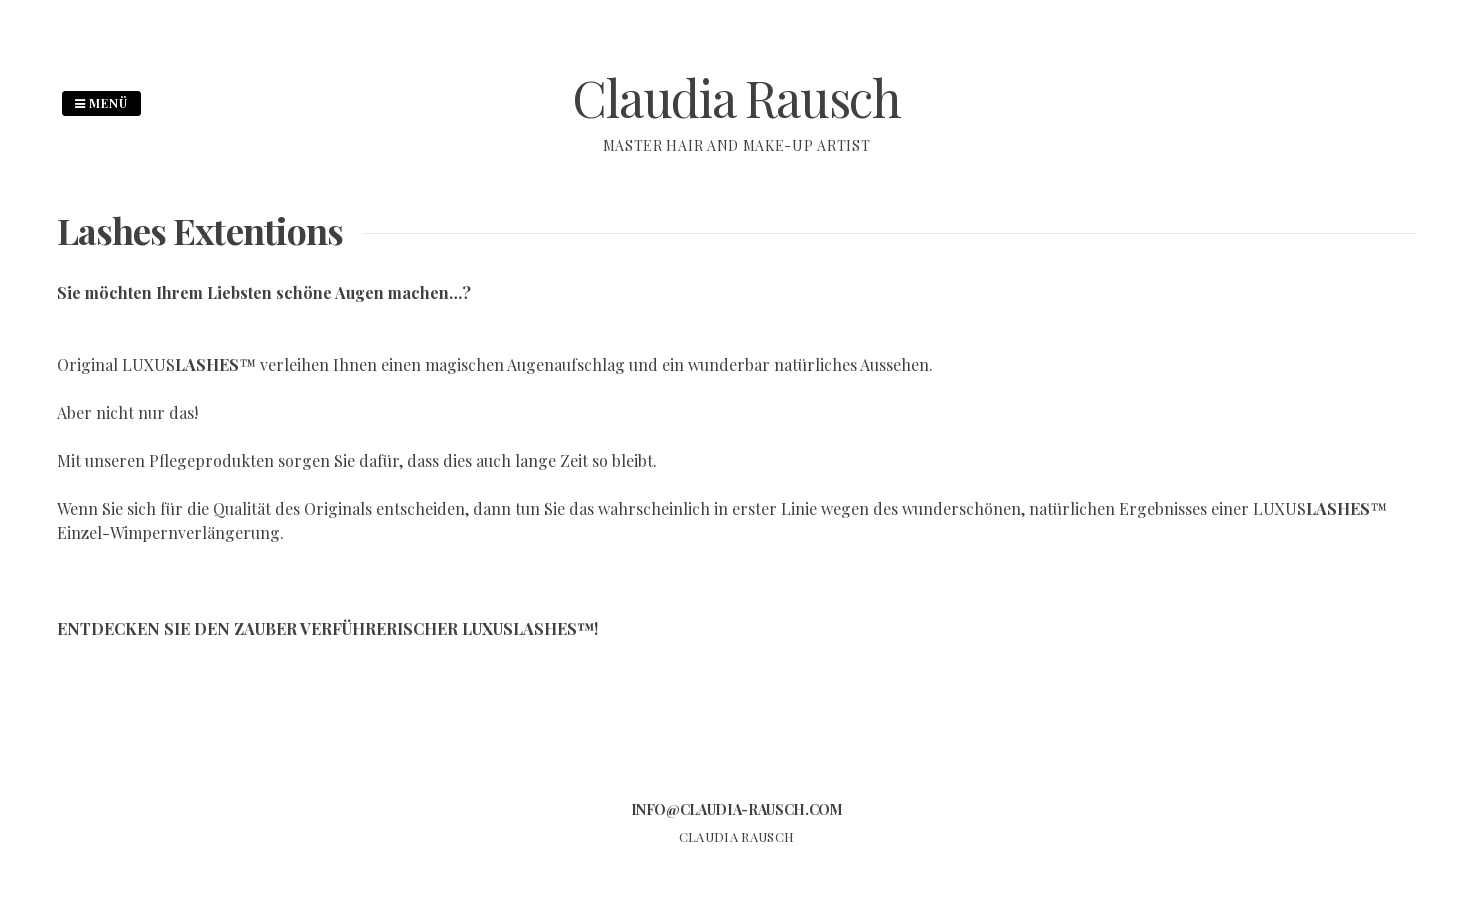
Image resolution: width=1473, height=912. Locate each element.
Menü (101, 103)
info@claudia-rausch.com (737, 809)
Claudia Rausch (736, 97)
